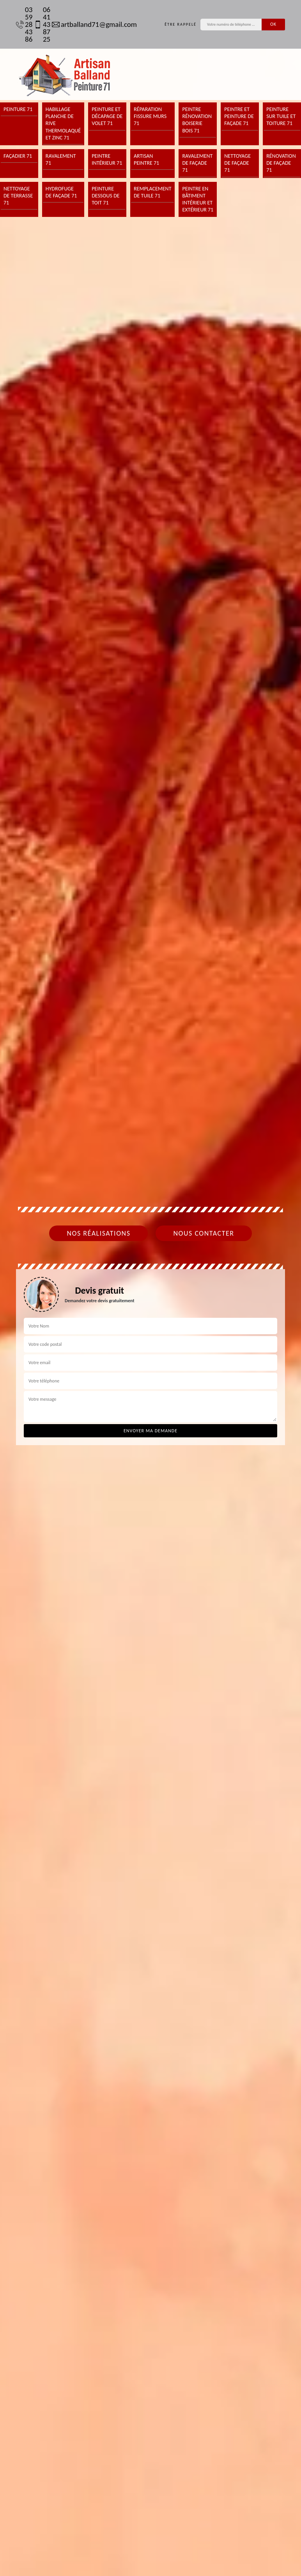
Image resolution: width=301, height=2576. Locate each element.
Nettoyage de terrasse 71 (18, 195)
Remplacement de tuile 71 (153, 192)
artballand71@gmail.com (90, 24)
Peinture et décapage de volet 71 (107, 116)
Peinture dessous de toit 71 (105, 195)
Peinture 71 (18, 109)
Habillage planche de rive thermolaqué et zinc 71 (63, 123)
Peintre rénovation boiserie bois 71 (197, 120)
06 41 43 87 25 (39, 24)
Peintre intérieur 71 (107, 159)
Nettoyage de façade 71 (237, 163)
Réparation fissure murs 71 (150, 116)
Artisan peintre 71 (146, 159)
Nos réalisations (98, 1233)
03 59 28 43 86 (21, 24)
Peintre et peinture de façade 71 (239, 116)
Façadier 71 (18, 156)
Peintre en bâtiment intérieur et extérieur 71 (197, 199)
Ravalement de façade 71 (197, 163)
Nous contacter (203, 1233)
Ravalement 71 (61, 159)
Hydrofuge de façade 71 (61, 192)
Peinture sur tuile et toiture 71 (281, 116)
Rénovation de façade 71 (281, 163)
